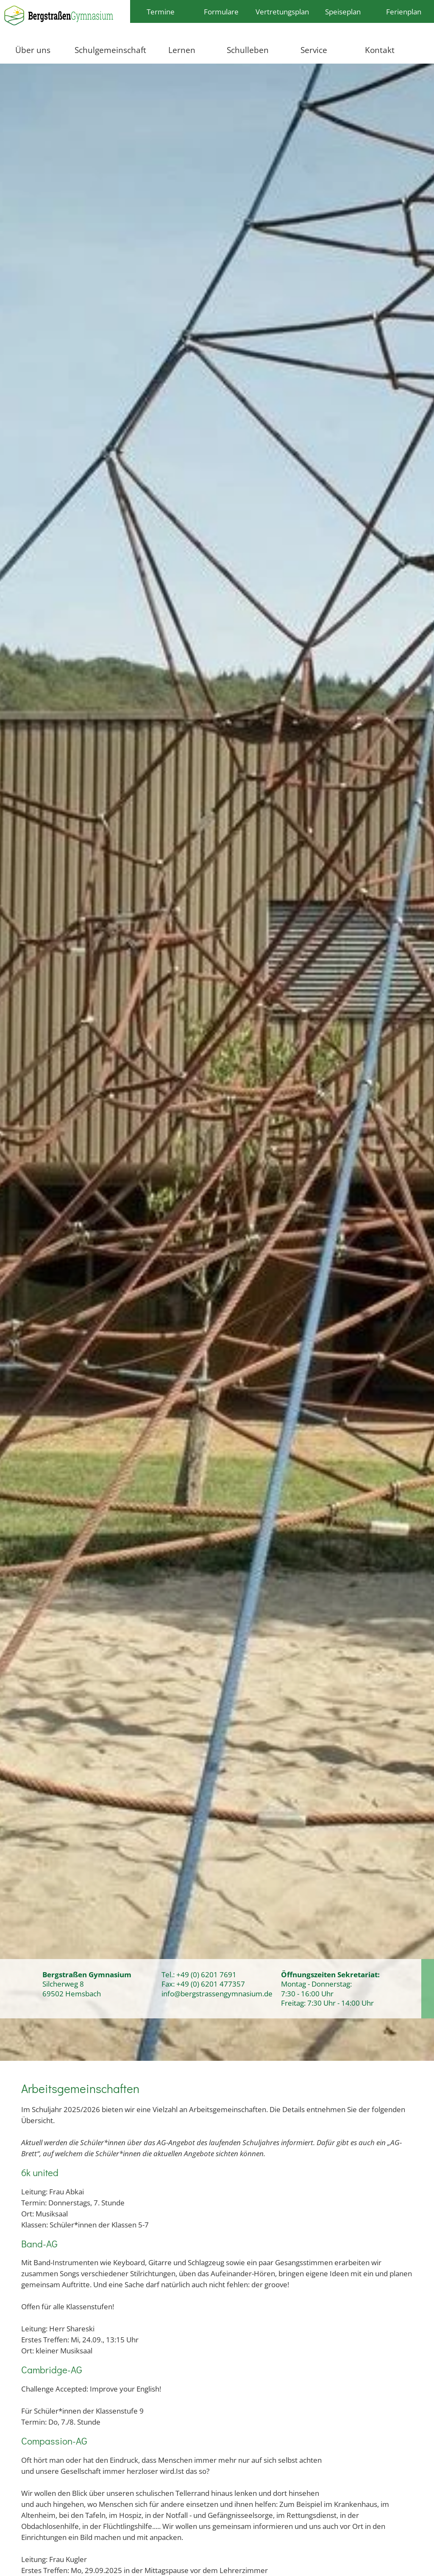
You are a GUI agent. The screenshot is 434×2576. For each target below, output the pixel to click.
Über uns (32, 50)
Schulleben (248, 50)
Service (313, 50)
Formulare (221, 11)
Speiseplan (343, 11)
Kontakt (380, 50)
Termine (161, 11)
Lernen (181, 50)
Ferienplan (403, 11)
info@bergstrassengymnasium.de (217, 1993)
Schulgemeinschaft (110, 50)
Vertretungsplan (282, 11)
